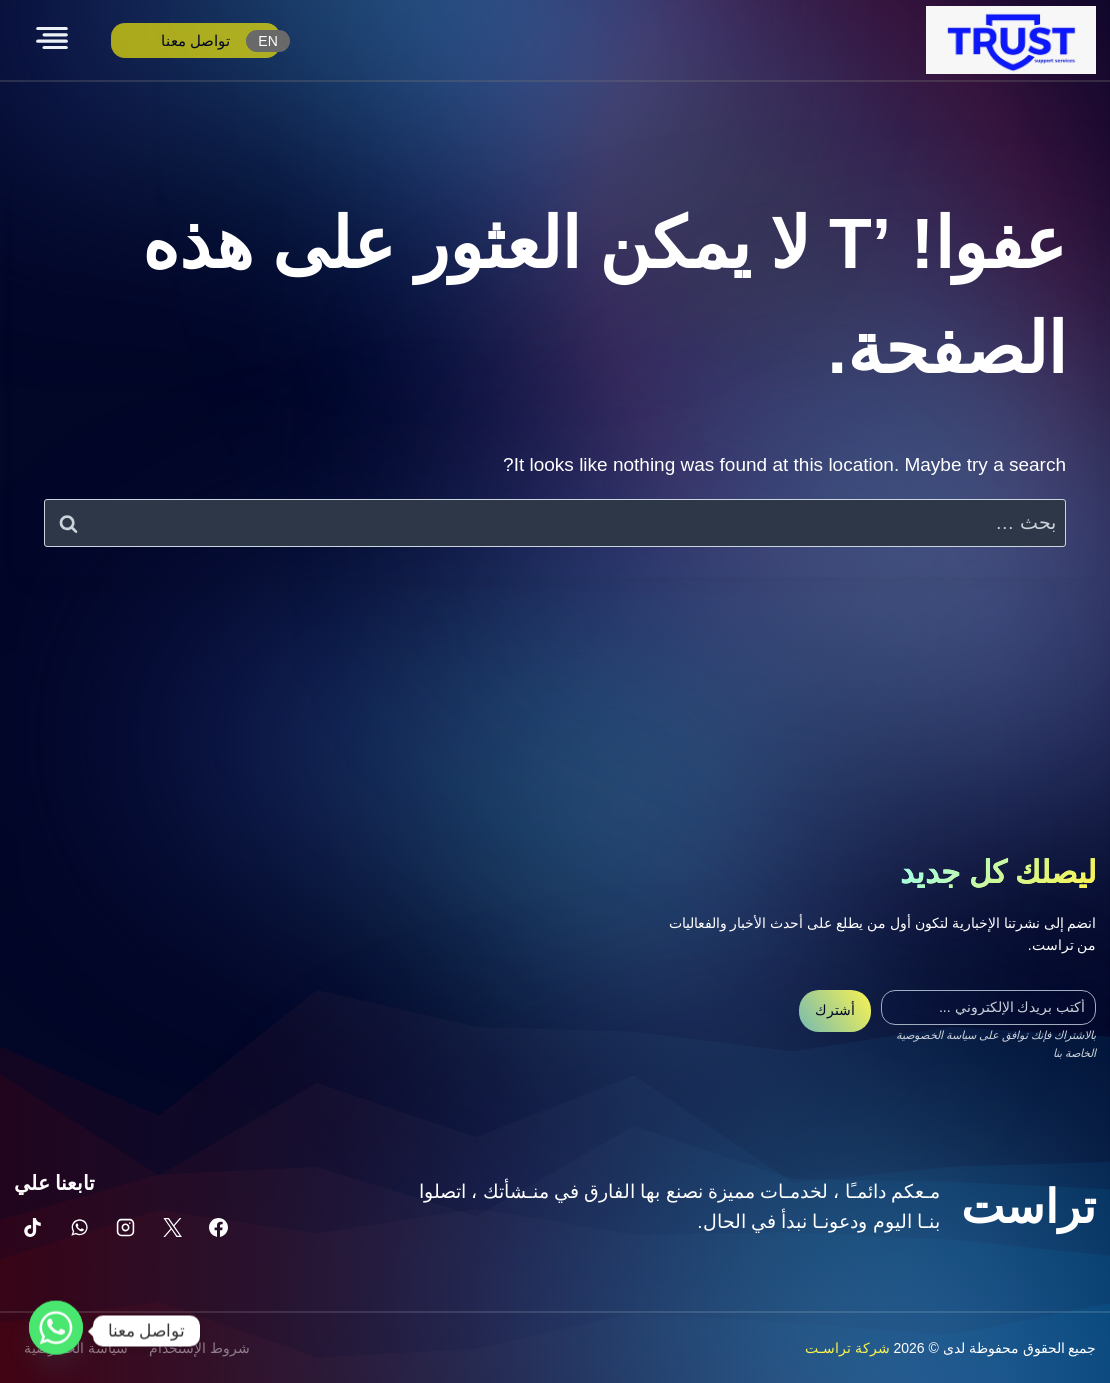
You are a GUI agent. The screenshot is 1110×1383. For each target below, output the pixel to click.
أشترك (835, 1010)
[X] (172, 1227)
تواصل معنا (195, 40)
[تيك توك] (33, 1227)
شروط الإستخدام (199, 1348)
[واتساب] (79, 1227)
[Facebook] (219, 1227)
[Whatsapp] (56, 1331)
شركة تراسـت (847, 1348)
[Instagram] (126, 1227)
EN (267, 41)
